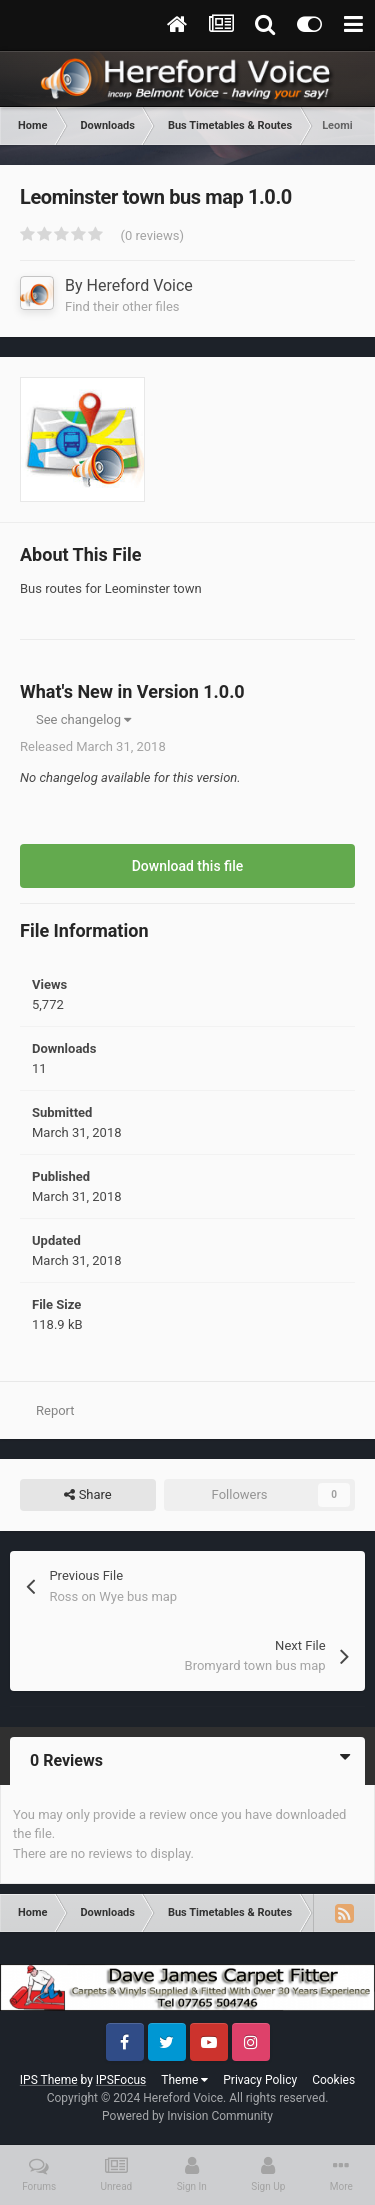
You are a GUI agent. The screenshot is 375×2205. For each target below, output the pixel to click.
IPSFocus (121, 2080)
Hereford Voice (140, 285)
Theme (184, 2080)
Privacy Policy (260, 2080)
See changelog (83, 719)
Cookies (333, 2080)
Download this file (188, 866)
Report (55, 1410)
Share (87, 1495)
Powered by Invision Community (187, 2116)
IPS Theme (49, 2080)
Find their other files (122, 306)
